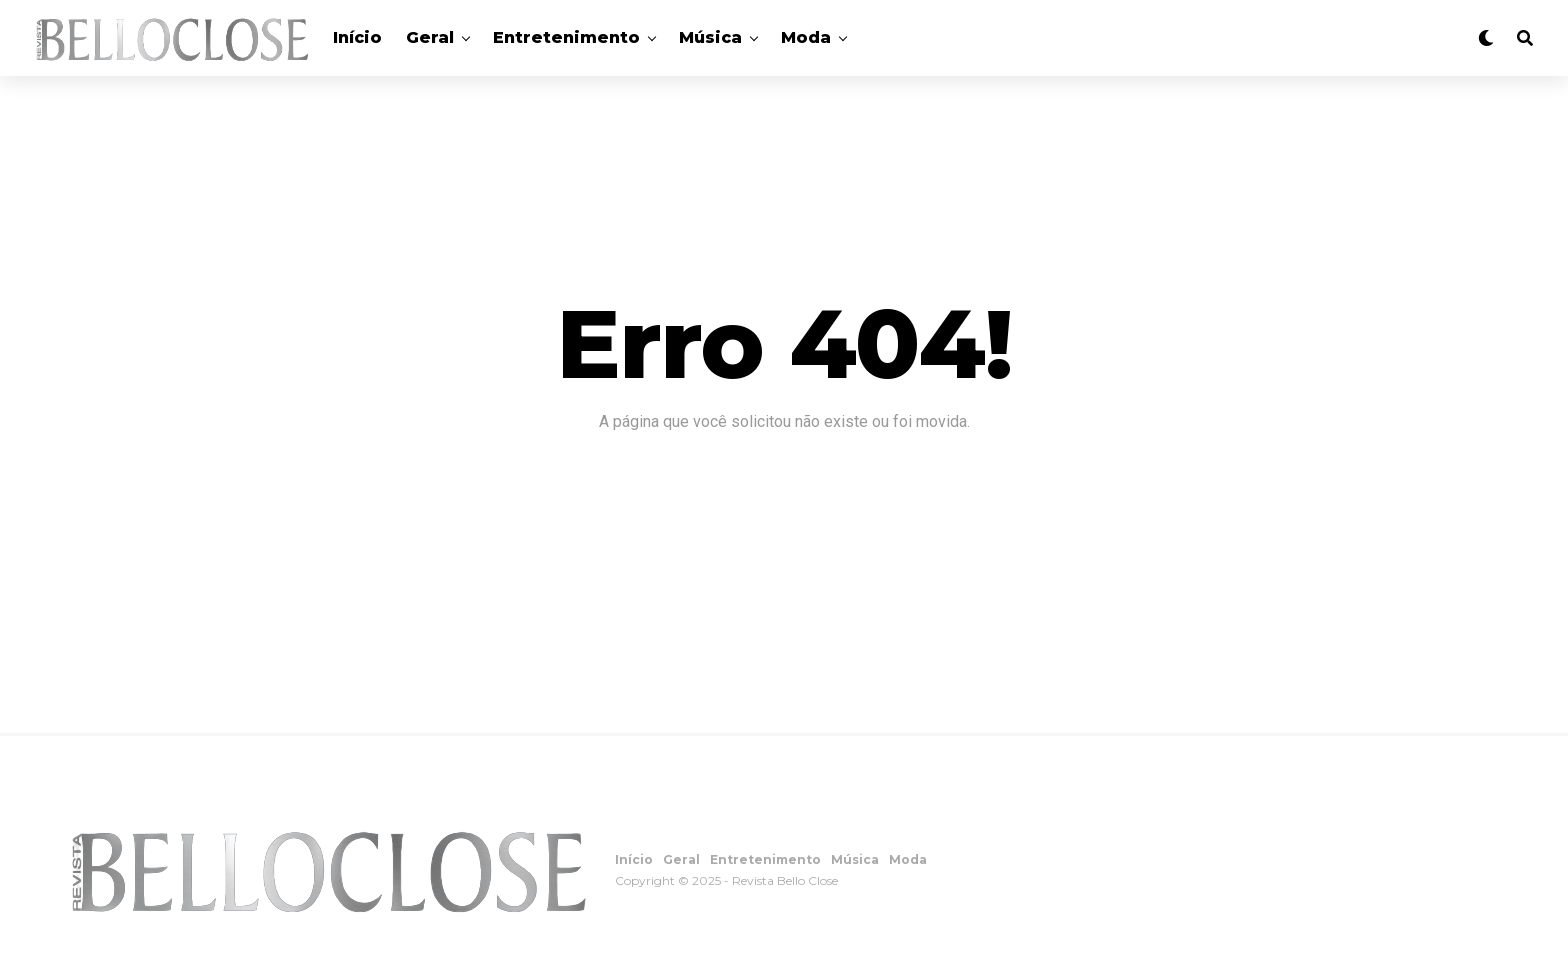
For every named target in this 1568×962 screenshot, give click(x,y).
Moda (806, 37)
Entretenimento (566, 37)
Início (357, 37)
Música (710, 37)
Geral (430, 37)
